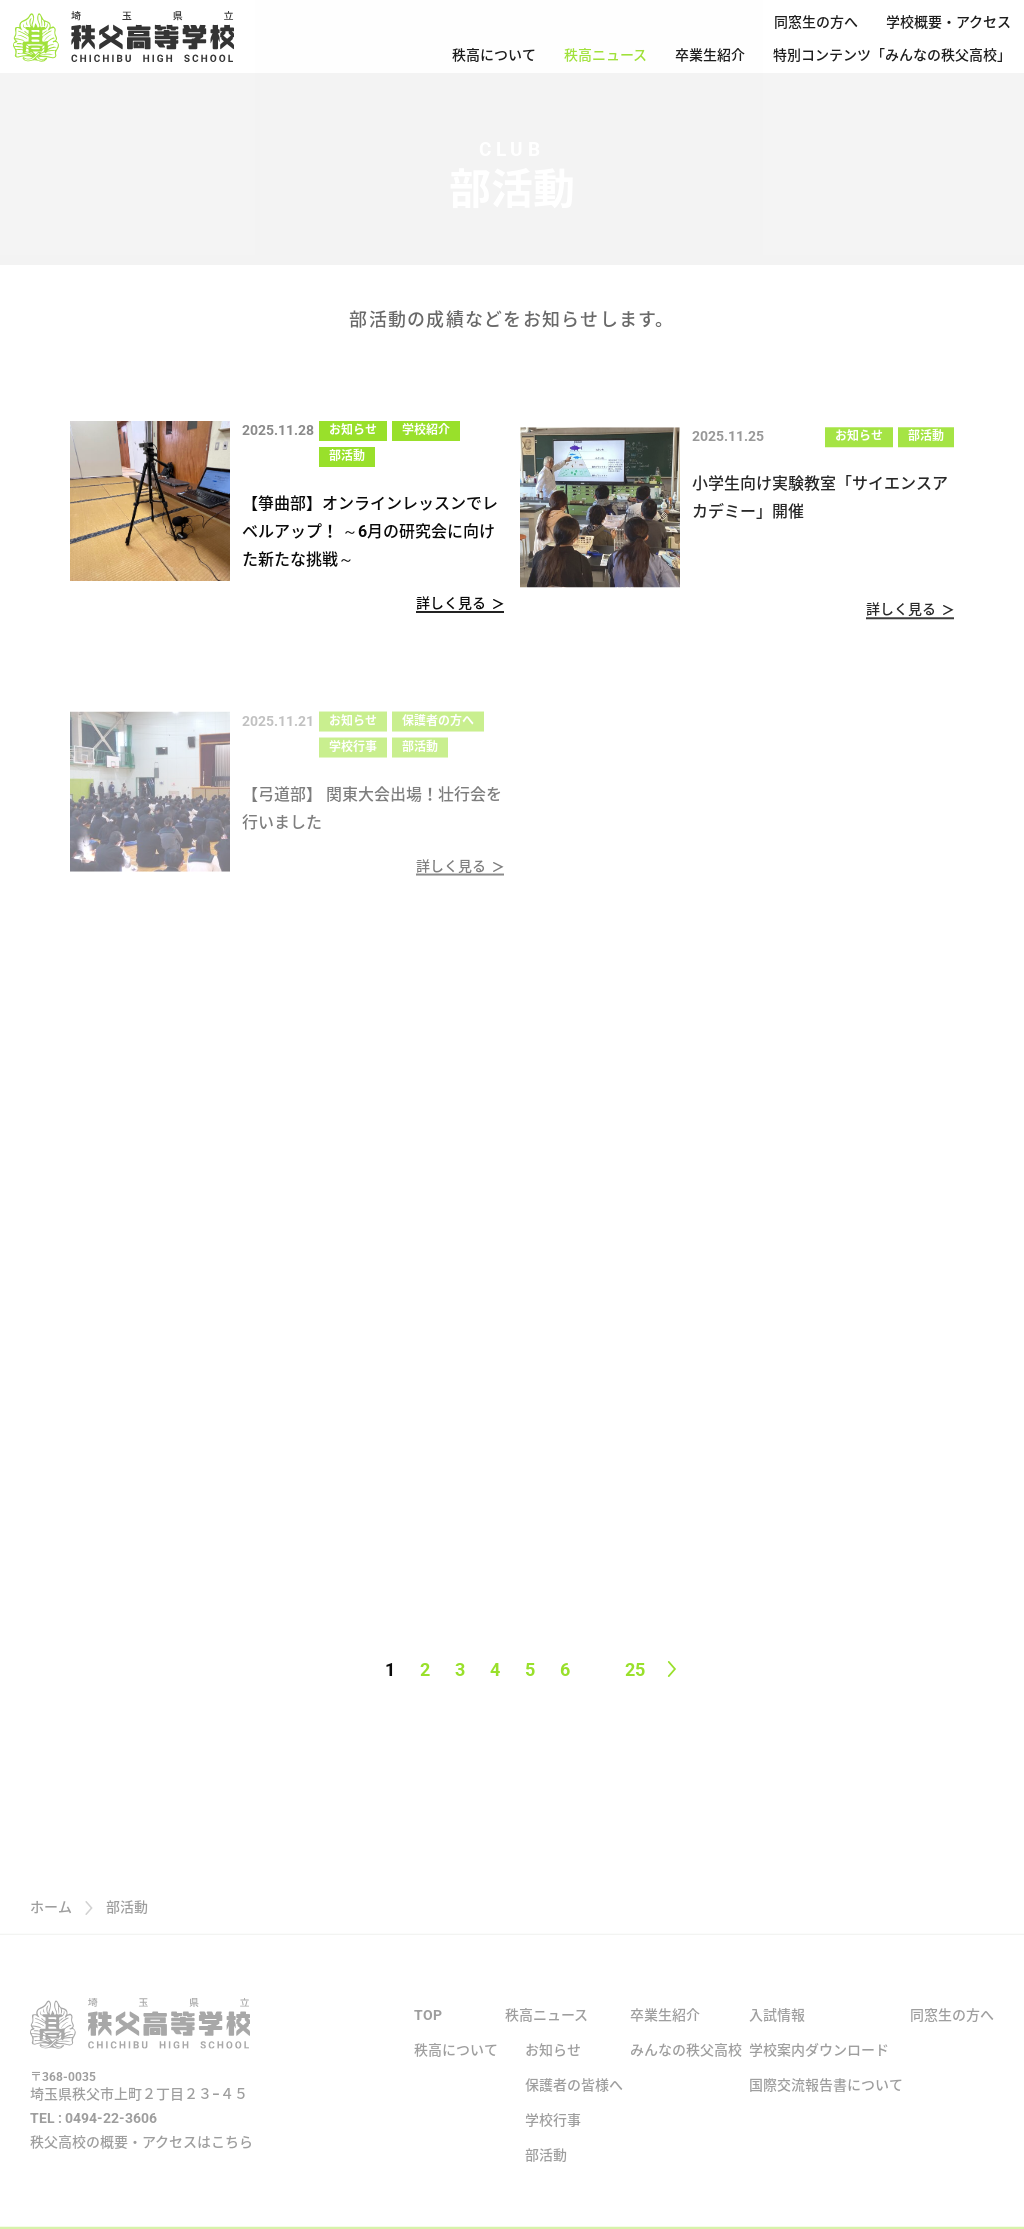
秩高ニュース (605, 55)
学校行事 (353, 758)
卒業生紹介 (710, 55)
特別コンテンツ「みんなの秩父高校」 (892, 55)
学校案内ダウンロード (819, 2066)
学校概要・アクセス (948, 22)
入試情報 (777, 2031)
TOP (428, 2031)
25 (635, 1669)
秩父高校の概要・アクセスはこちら (141, 2158)
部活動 (347, 456)
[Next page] (671, 1669)
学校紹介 (426, 430)
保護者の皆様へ (574, 2101)
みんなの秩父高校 (686, 2066)
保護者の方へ (438, 732)
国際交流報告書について (826, 2101)
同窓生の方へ (816, 22)
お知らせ (353, 430)
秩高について (494, 55)
